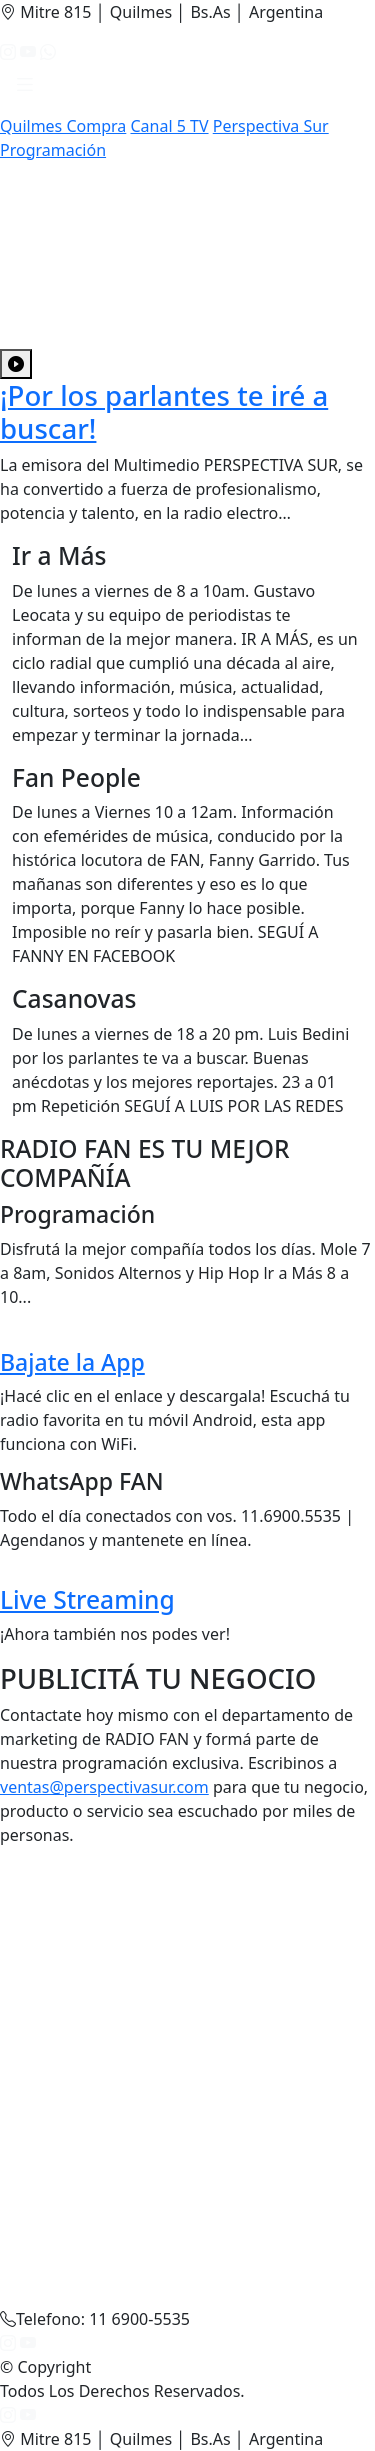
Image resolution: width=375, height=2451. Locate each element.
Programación (53, 150)
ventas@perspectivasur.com (104, 1787)
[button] (24, 89)
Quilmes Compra (63, 126)
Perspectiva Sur (271, 126)
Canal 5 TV (169, 126)
